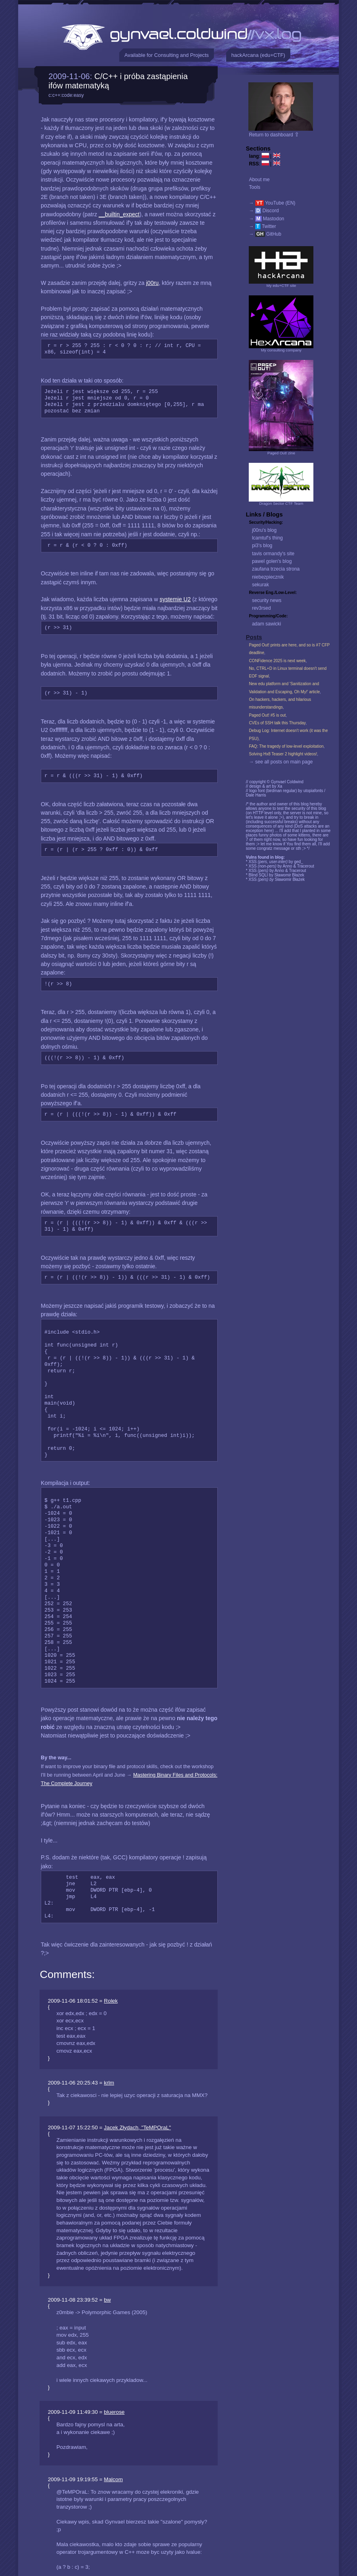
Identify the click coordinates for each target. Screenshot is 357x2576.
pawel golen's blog (272, 561)
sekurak (260, 585)
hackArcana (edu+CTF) (258, 55)
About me (259, 179)
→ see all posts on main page (281, 762)
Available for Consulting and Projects (166, 55)
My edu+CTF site (281, 285)
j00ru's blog (264, 530)
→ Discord (264, 210)
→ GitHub (265, 234)
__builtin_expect (119, 214)
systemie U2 (175, 599)
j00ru (152, 283)
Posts (254, 637)
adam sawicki (266, 624)
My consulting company (281, 350)
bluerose (114, 2412)
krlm (109, 2083)
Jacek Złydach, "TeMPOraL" (137, 2127)
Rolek (111, 2001)
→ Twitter (262, 226)
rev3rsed (261, 608)
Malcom (113, 2479)
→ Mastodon (266, 219)
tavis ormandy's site (273, 553)
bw (107, 2300)
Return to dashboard (274, 135)
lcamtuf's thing (267, 538)
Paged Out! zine (281, 453)
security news (266, 600)
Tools (254, 187)
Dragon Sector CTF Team (281, 503)
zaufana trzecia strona (276, 569)
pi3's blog (262, 545)
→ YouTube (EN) (272, 203)
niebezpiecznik (268, 577)
